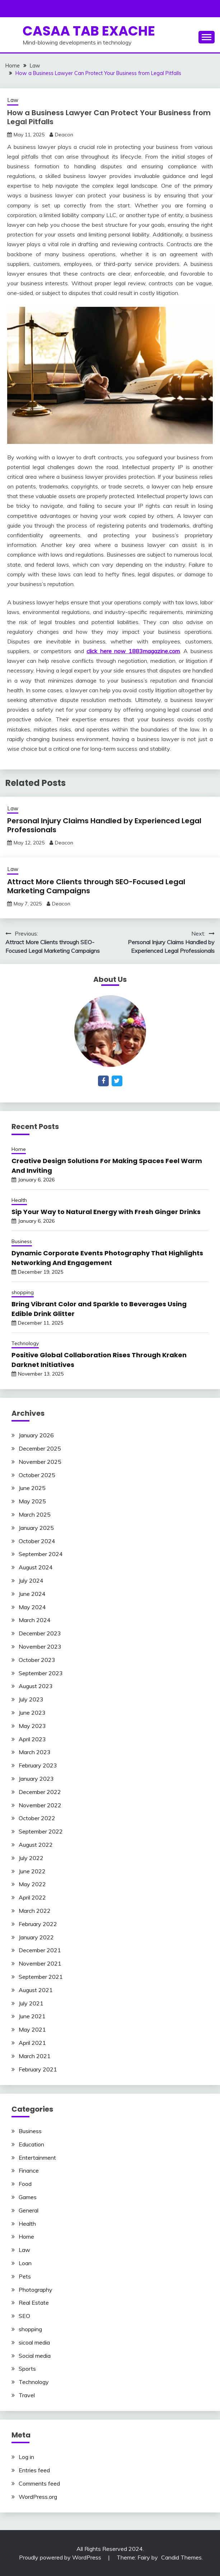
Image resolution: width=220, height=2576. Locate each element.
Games (28, 2197)
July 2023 (31, 1699)
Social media (35, 2355)
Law (12, 100)
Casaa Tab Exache (89, 31)
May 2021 (32, 2029)
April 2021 (32, 2042)
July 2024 (31, 1580)
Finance (29, 2170)
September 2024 (41, 1554)
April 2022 (32, 1897)
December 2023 (40, 1633)
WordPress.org (38, 2496)
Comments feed (39, 2483)
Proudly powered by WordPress (61, 2557)
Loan (25, 2263)
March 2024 (35, 1620)
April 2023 (32, 1739)
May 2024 (32, 1607)
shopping (22, 1292)
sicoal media (34, 2342)
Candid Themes (181, 2557)
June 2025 (32, 1487)
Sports (27, 2368)
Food (25, 2183)
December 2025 (40, 1448)
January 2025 (36, 1527)
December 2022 (40, 1791)
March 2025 (35, 1514)
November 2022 (40, 1805)
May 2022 (32, 1884)
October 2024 (37, 1541)
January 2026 (36, 1435)
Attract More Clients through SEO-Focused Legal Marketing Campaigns (96, 886)
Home (18, 1149)
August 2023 (36, 1686)
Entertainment (37, 2157)
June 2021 (32, 2016)
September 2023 (41, 1673)
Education (31, 2144)
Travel (27, 2395)
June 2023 (32, 1712)
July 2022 (31, 1857)
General (28, 2210)
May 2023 (32, 1725)
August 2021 (36, 1990)
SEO (24, 2315)
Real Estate (34, 2302)
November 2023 (40, 1646)
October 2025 (37, 1475)
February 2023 (38, 1765)
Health (19, 1200)
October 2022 (37, 1818)
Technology (25, 1343)
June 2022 (32, 1871)
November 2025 (40, 1461)
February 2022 (38, 1924)
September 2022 (41, 1831)
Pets (25, 2276)
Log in (26, 2456)
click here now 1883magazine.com (133, 651)
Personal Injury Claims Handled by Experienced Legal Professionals (104, 825)
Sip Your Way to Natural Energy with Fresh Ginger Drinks (106, 1211)
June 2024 (32, 1593)
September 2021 (41, 1976)
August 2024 (36, 1567)
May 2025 (32, 1501)
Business (21, 1241)
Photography (35, 2289)
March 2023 (35, 1752)
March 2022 (35, 1910)
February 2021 (38, 2069)
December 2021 (40, 1950)
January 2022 (36, 1937)
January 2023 (36, 1778)
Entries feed (34, 2470)
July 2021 (31, 2003)
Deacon (64, 134)
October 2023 (37, 1659)
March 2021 (35, 2056)
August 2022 (36, 1844)
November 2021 (40, 1963)
